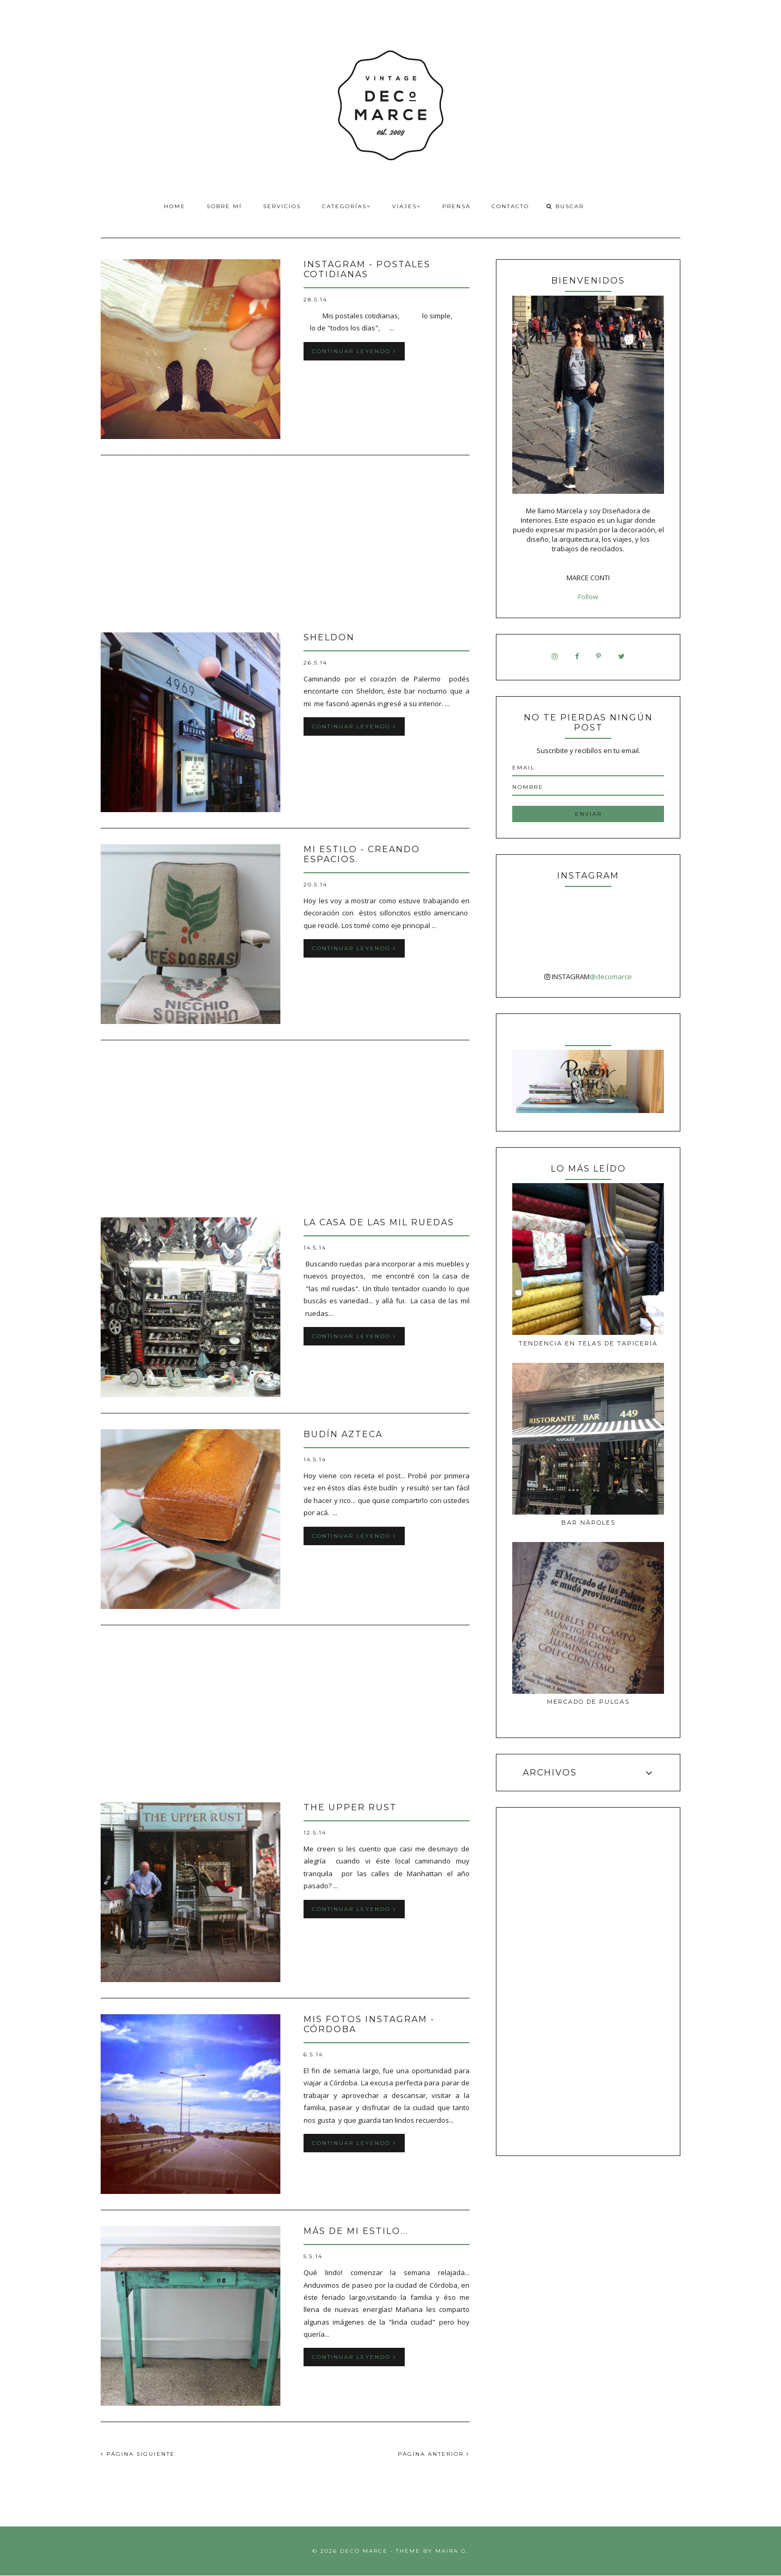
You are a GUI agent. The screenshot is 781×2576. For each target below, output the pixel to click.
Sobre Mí (224, 206)
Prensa (456, 206)
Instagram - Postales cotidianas (367, 269)
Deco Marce (364, 2551)
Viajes (406, 206)
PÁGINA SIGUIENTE (138, 2454)
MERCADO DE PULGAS (588, 1701)
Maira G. (451, 2551)
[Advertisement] (285, 545)
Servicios (282, 206)
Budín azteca (343, 1434)
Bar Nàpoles (588, 1522)
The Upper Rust (350, 1807)
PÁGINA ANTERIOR (434, 2454)
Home (175, 206)
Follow (588, 596)
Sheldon (329, 637)
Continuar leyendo (354, 351)
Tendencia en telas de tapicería (588, 1343)
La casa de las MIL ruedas (379, 1222)
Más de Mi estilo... (356, 2231)
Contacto (510, 206)
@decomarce (611, 976)
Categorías (346, 206)
